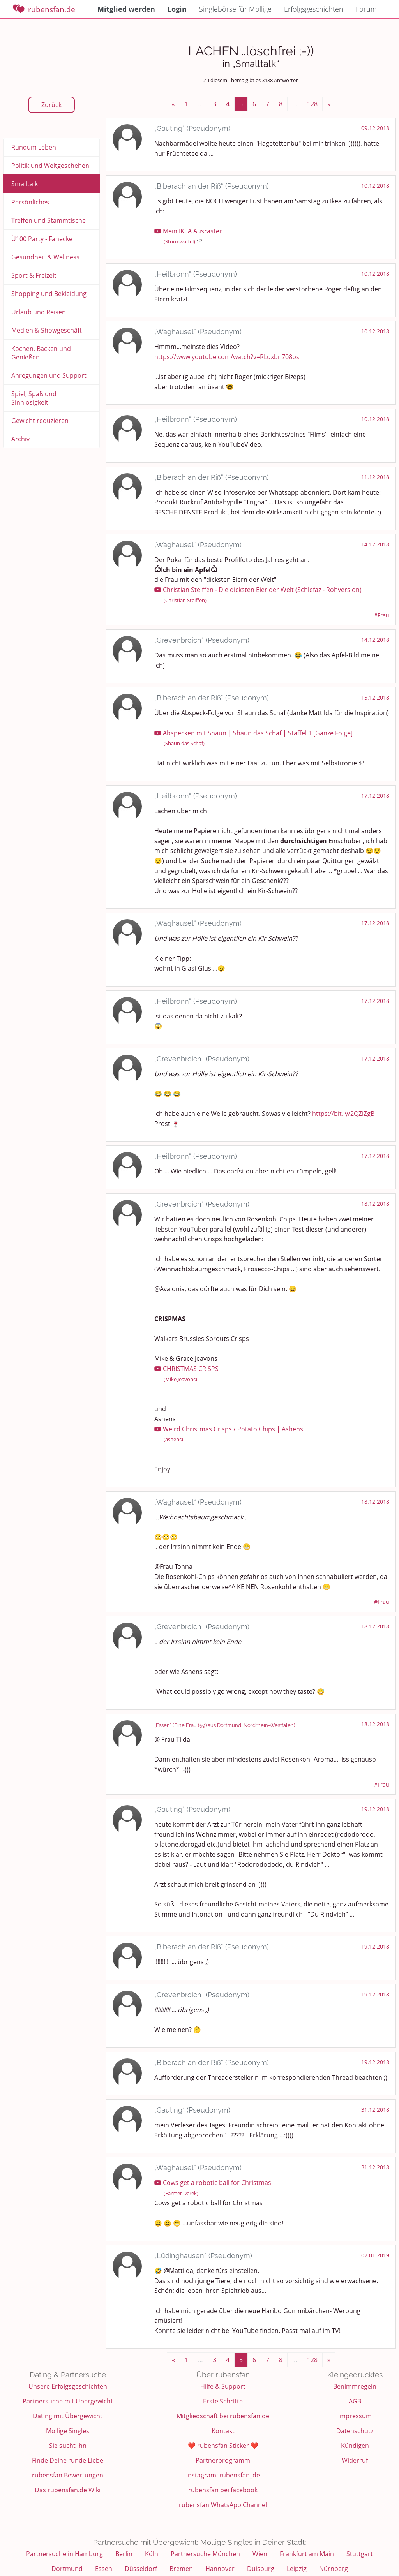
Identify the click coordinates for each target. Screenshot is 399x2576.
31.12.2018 (375, 2109)
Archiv (20, 439)
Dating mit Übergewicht (67, 2416)
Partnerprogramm (223, 2460)
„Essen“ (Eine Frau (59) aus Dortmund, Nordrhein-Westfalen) (224, 1725)
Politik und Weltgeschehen (50, 165)
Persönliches (30, 202)
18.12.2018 (375, 1203)
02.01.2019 (375, 2255)
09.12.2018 (375, 128)
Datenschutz (354, 2430)
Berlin (123, 2554)
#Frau (381, 615)
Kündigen (355, 2445)
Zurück (51, 104)
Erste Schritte (223, 2401)
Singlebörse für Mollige (235, 9)
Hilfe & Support (222, 2386)
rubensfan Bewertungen (67, 2475)
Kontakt (223, 2430)
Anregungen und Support (49, 375)
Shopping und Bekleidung (49, 293)
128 (312, 104)
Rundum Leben (33, 147)
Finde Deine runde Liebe (67, 2460)
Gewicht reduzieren (40, 420)
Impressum (355, 2416)
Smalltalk (24, 184)
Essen (103, 2568)
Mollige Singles (67, 2430)
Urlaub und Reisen (38, 312)
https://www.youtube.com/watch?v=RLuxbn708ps (226, 356)
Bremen (181, 2568)
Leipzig (297, 2568)
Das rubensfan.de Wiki (68, 2490)
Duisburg (260, 2568)
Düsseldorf (141, 2568)
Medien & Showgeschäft (46, 330)
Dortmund (67, 2568)
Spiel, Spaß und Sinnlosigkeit (33, 398)
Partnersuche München (205, 2554)
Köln (151, 2554)
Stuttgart (359, 2554)
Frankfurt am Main (307, 2554)
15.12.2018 (375, 697)
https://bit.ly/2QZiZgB (343, 1113)
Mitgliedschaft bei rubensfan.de (223, 2416)
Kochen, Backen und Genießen (41, 352)
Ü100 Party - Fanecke (41, 238)
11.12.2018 (375, 477)
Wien (259, 2554)
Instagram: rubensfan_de (223, 2475)
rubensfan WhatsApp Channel (223, 2504)
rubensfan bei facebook (223, 2490)
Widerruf (355, 2460)
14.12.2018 (375, 544)
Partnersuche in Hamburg (64, 2554)
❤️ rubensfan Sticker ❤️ (223, 2445)
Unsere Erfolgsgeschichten (67, 2386)
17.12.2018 (375, 795)
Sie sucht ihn (68, 2445)
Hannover (220, 2568)
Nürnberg (333, 2568)
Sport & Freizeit (33, 275)
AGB (355, 2401)
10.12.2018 (375, 185)
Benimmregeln (354, 2386)
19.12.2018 (375, 1809)
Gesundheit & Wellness (45, 257)
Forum (366, 9)
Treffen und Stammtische (48, 220)
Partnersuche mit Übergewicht (68, 2401)
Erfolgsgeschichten (313, 9)
